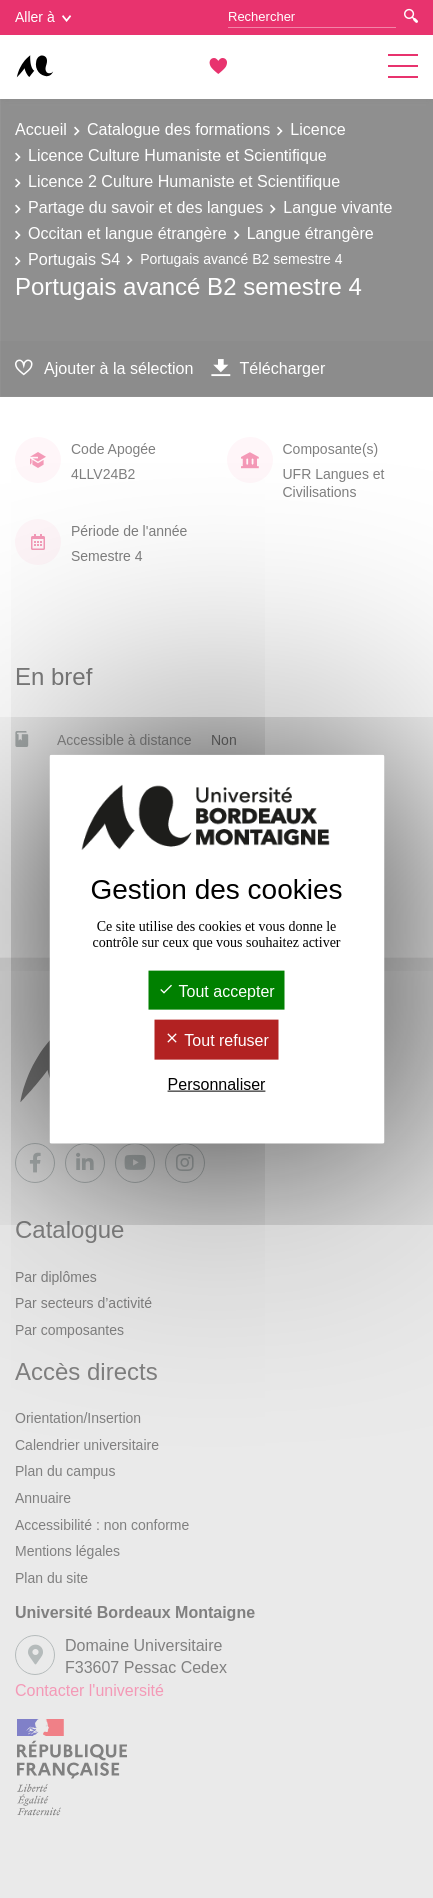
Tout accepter (216, 991)
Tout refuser (216, 1040)
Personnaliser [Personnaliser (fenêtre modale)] (217, 1083)
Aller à (43, 17)
